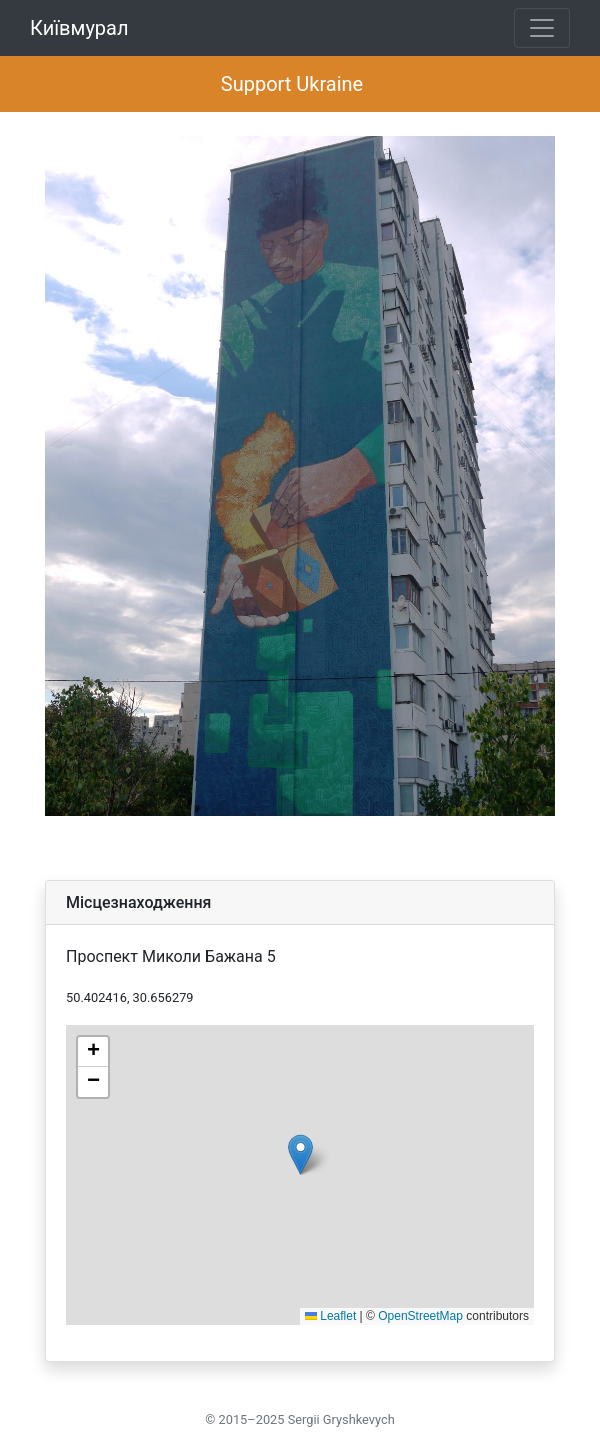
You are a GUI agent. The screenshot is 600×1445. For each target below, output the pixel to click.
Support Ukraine (292, 84)
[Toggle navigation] (542, 28)
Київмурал (79, 28)
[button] (300, 1154)
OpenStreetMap (420, 1316)
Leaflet (330, 1316)
